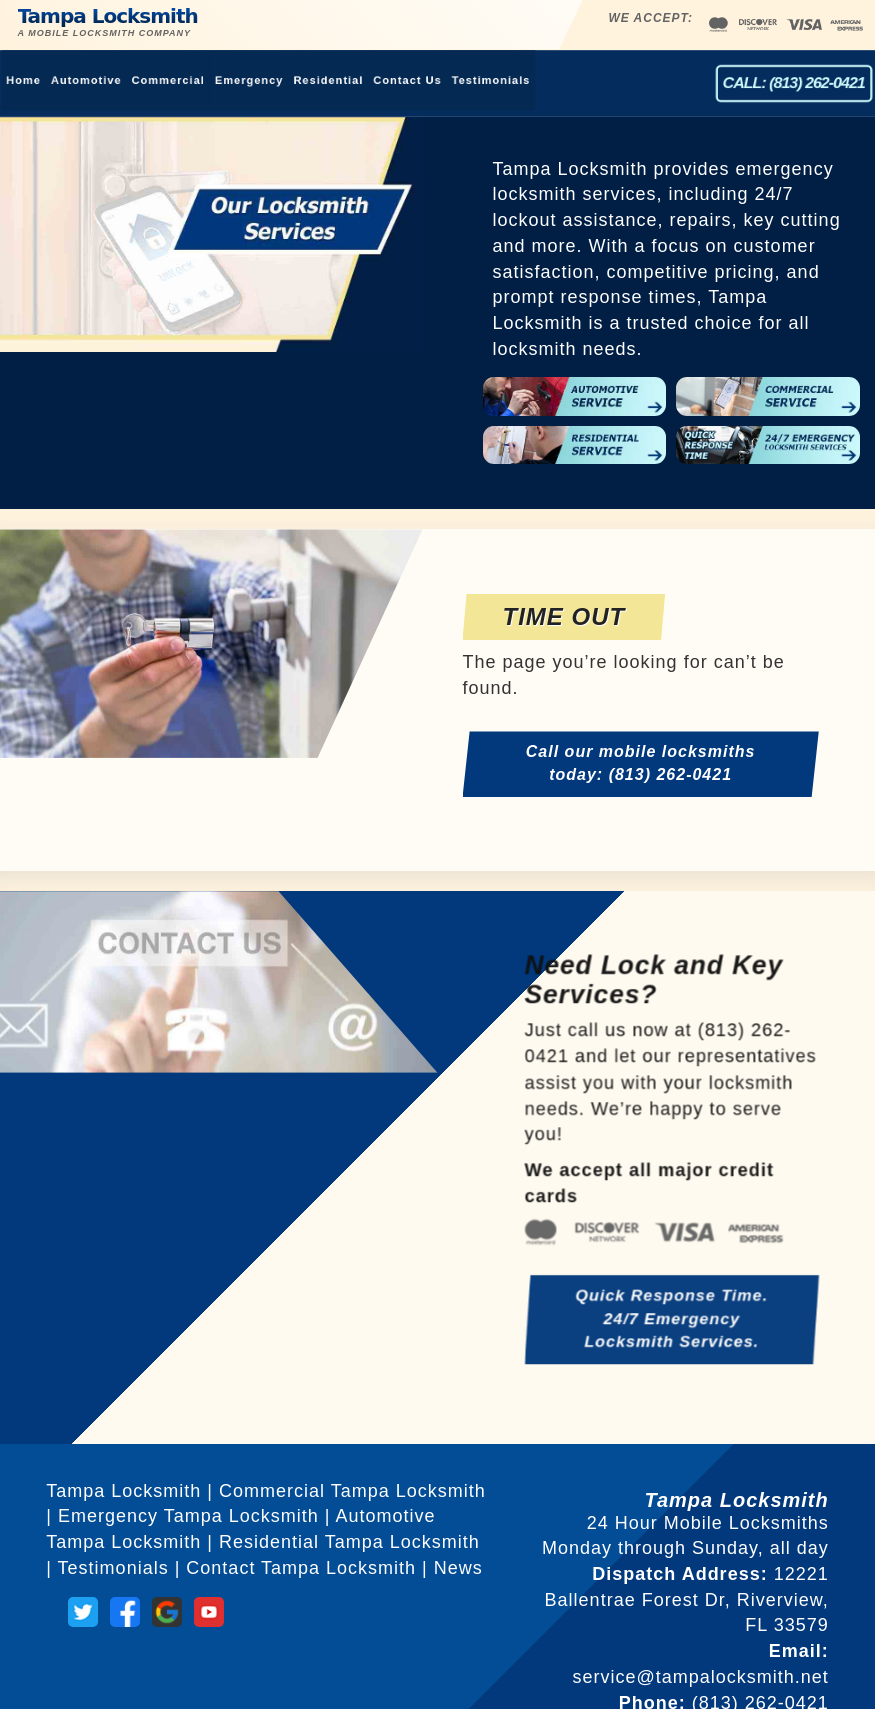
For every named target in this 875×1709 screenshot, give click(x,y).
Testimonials (495, 79)
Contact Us (405, 79)
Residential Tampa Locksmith (349, 1542)
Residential (320, 79)
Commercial (149, 79)
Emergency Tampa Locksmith (188, 1516)
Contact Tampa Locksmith (301, 1568)
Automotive (62, 79)
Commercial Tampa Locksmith (352, 1491)
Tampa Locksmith (147, 14)
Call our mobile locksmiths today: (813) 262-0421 (641, 764)
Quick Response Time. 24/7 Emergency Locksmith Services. (671, 1333)
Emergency (235, 79)
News (458, 1568)
